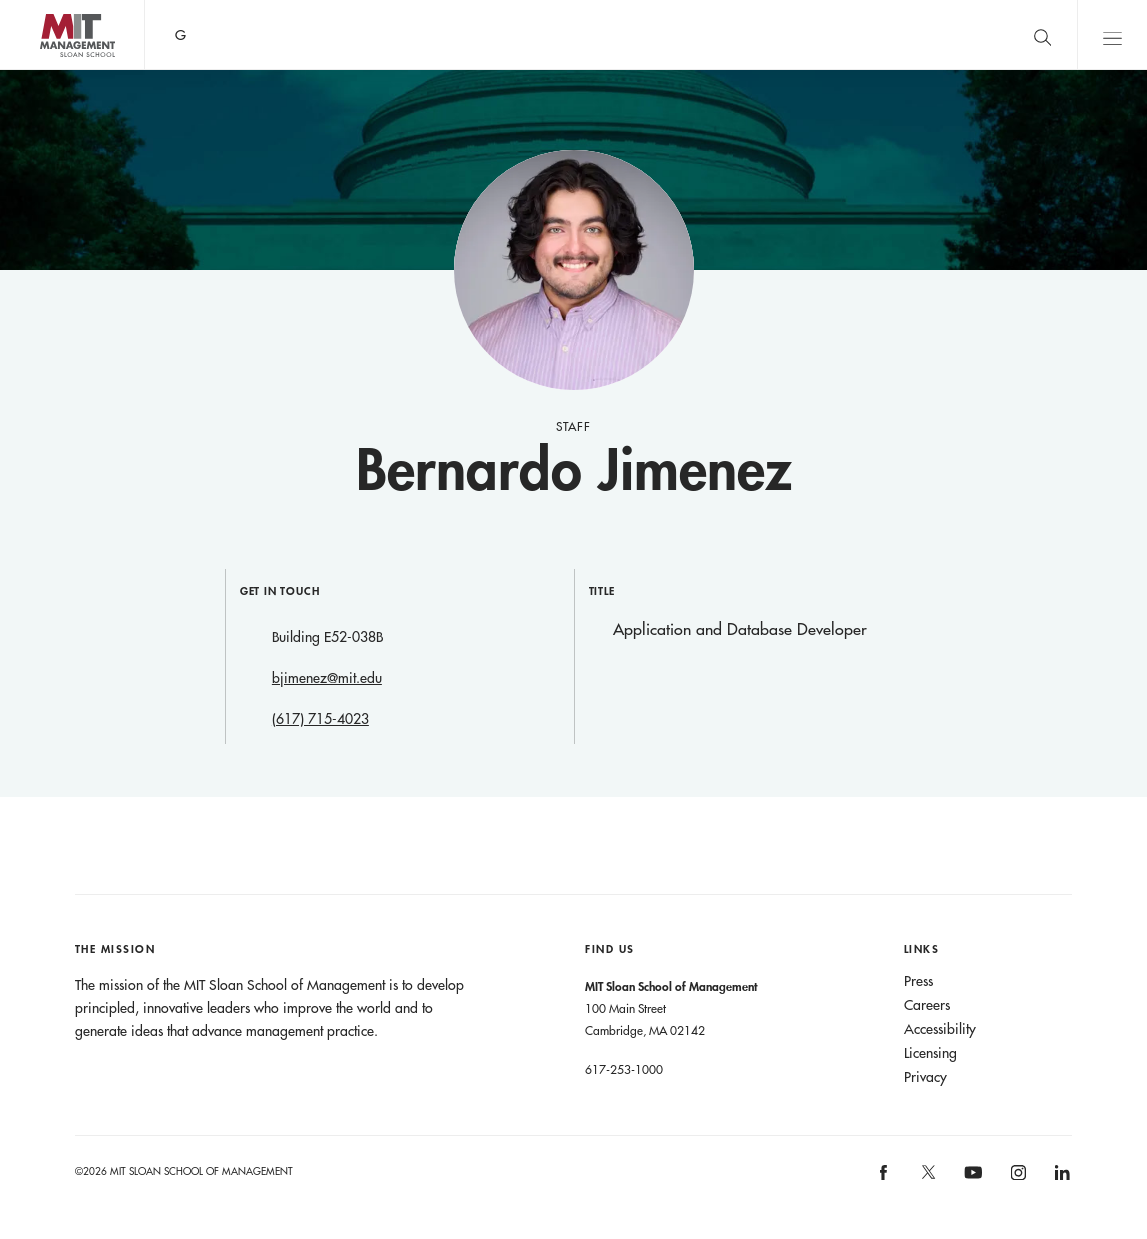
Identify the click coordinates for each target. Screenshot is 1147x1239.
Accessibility (940, 1029)
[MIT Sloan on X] (927, 1179)
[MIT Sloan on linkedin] (1061, 1178)
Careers (927, 1005)
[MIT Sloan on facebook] (885, 1178)
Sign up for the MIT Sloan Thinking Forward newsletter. (652, 35)
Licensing (930, 1053)
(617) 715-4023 (320, 719)
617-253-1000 (624, 1069)
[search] (1042, 34)
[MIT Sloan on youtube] (971, 1183)
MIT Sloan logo (51, 69)
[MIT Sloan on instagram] (1016, 1178)
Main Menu (1112, 34)
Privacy (925, 1077)
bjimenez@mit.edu (327, 678)
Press (918, 981)
